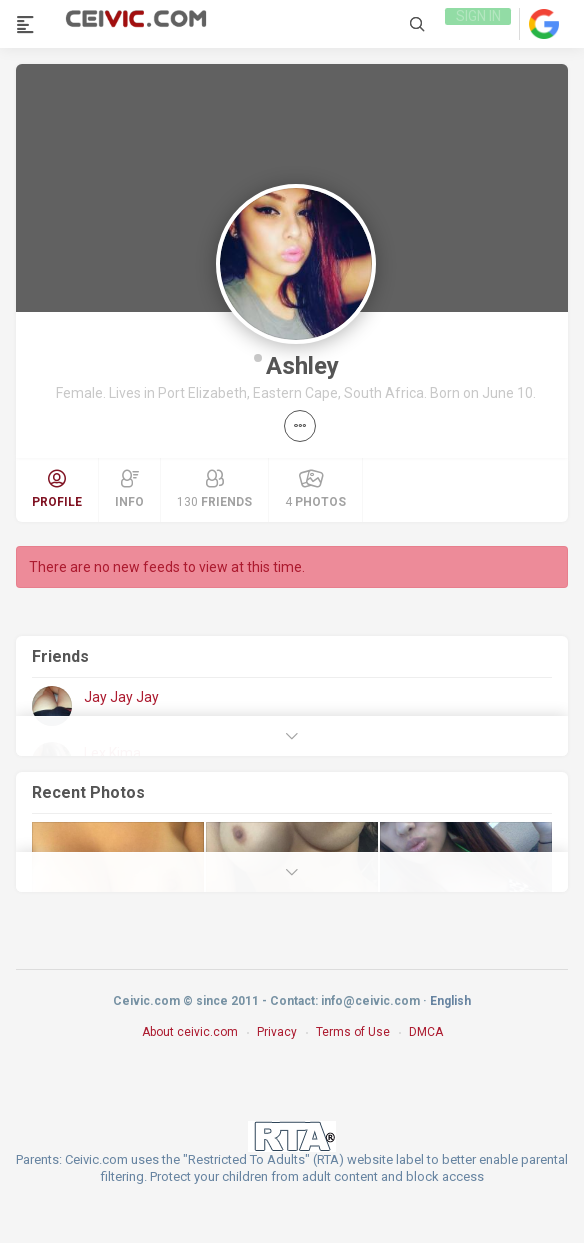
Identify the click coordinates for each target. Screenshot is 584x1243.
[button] (300, 426)
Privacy (277, 1032)
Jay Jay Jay (121, 697)
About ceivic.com (190, 1032)
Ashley (302, 366)
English (450, 1001)
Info (129, 489)
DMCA (426, 1032)
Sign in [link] (476, 24)
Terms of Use (353, 1032)
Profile (57, 489)
